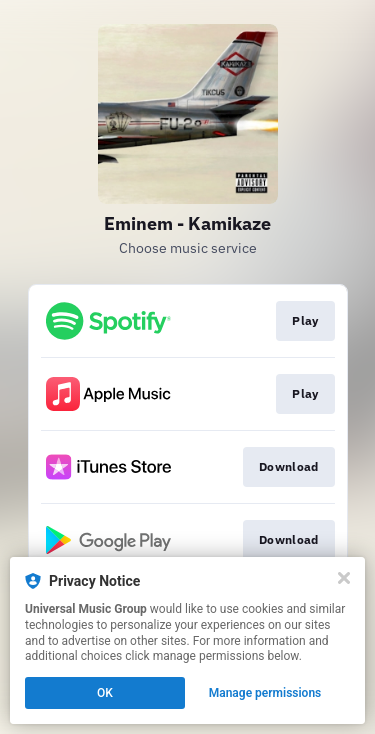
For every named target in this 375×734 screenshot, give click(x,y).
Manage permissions (265, 693)
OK (105, 693)
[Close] (344, 578)
